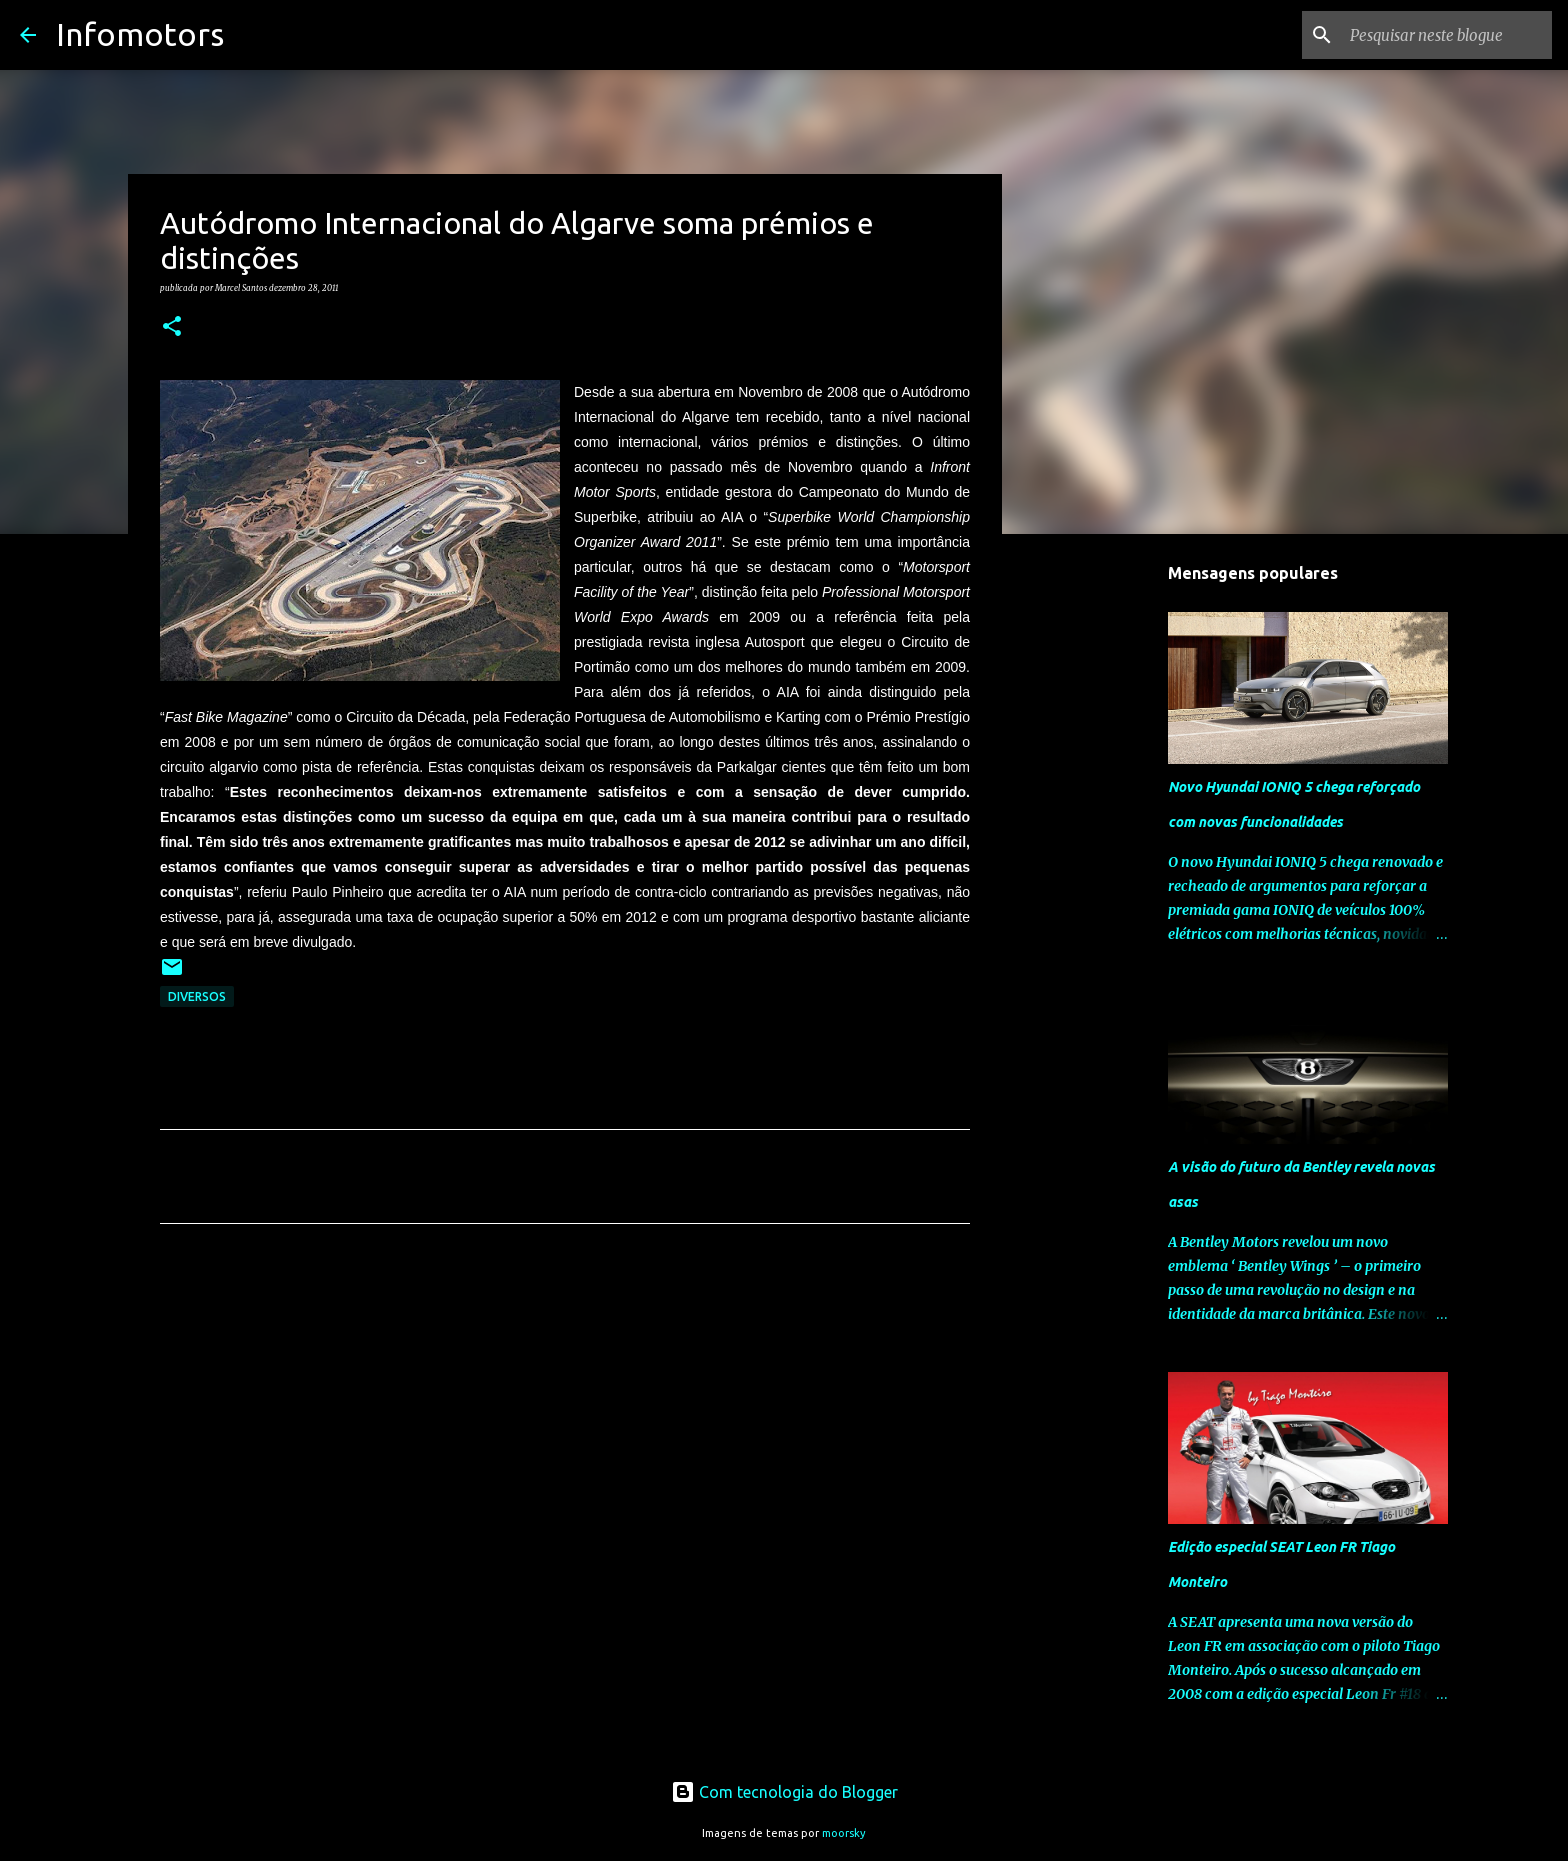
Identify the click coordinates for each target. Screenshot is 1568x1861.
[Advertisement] (565, 1426)
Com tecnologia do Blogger (784, 1792)
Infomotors (140, 34)
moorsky (844, 1833)
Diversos (197, 996)
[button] (172, 327)
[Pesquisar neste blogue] (1447, 35)
